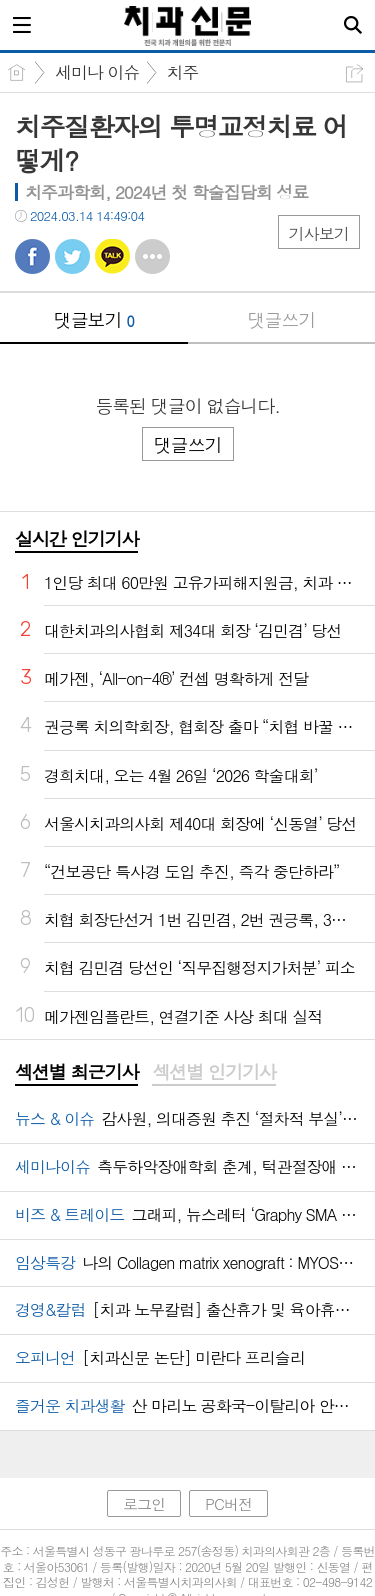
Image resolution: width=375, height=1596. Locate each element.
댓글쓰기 (281, 319)
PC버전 (228, 1503)
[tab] (76, 1073)
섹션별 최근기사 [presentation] (76, 1072)
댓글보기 (94, 319)
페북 (32, 256)
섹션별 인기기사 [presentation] (213, 1072)
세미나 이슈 (97, 72)
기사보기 (319, 233)
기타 (152, 256)
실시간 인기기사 (76, 538)
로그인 (144, 1503)
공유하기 (354, 73)
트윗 (72, 256)
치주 (183, 72)
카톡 (112, 256)
